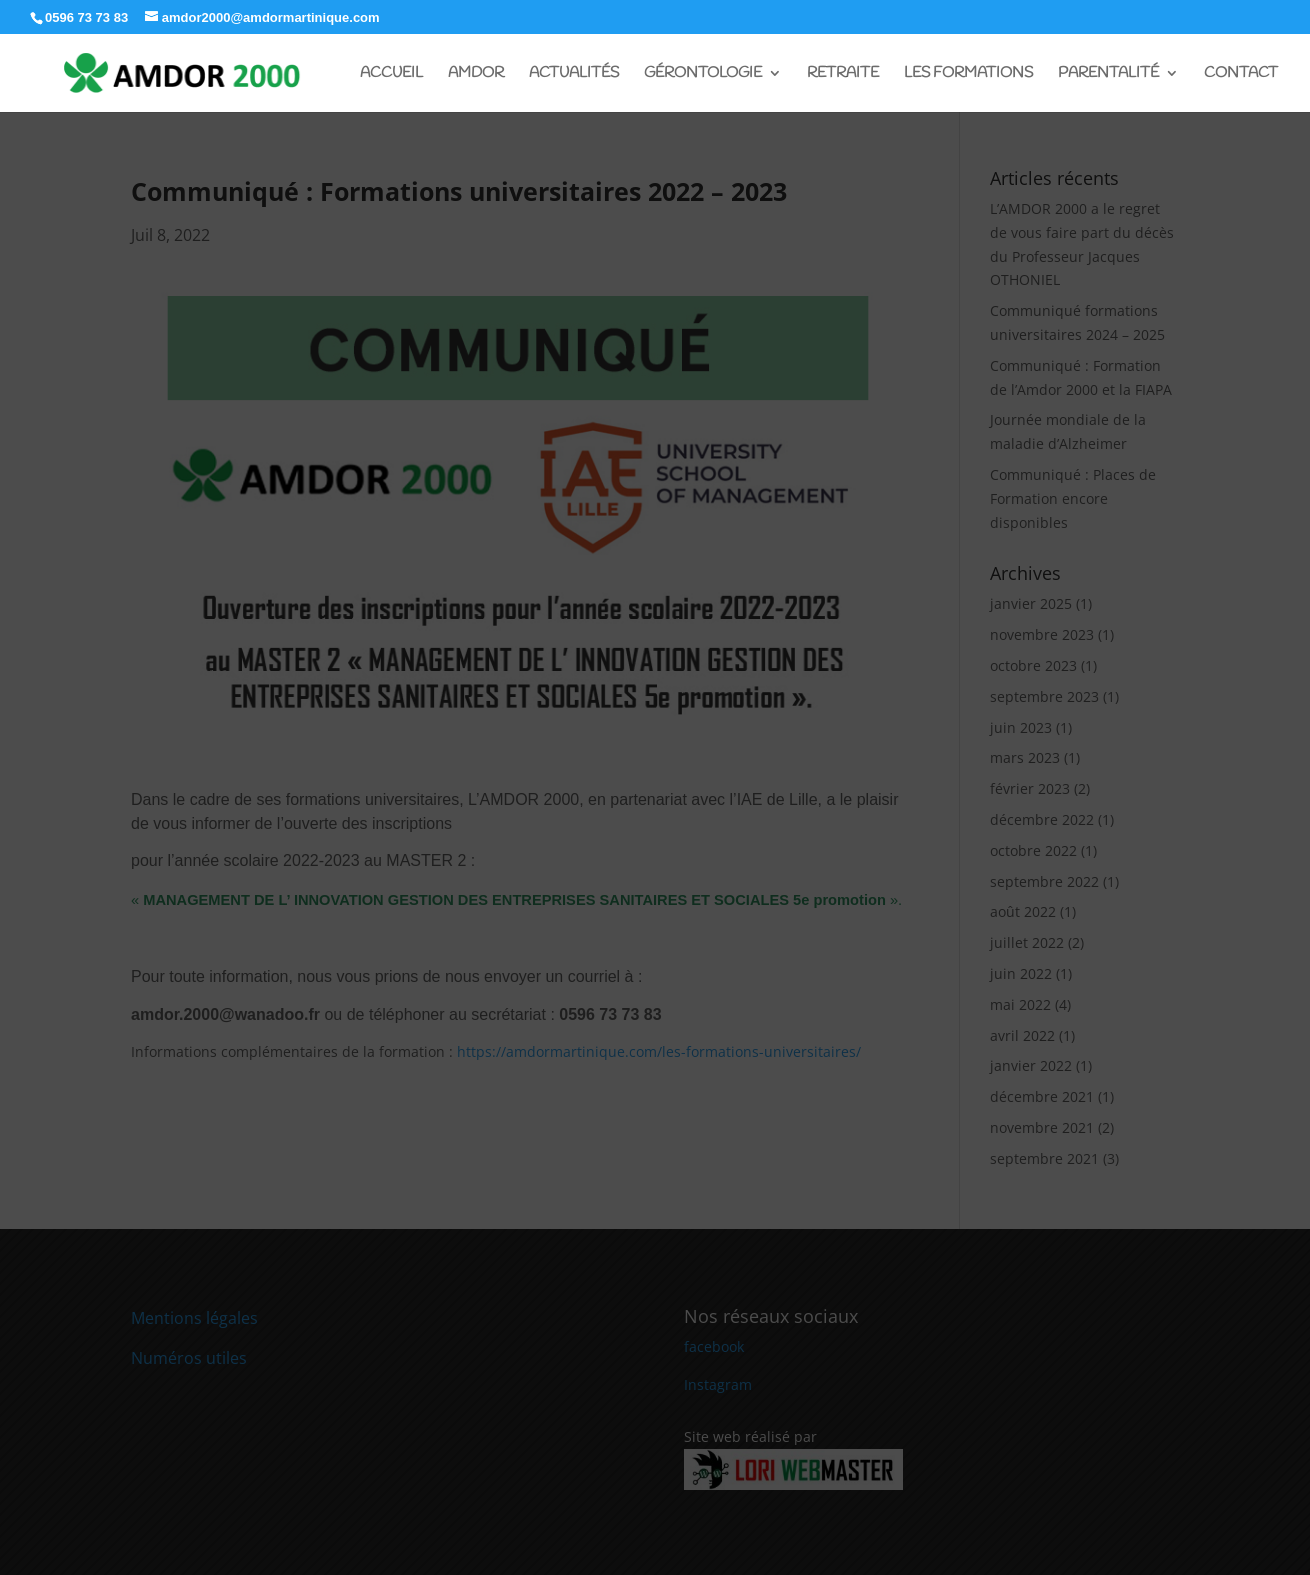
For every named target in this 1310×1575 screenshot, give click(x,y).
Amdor (476, 74)
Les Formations (968, 74)
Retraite (843, 74)
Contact (1241, 74)
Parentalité (1108, 74)
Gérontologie (703, 74)
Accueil (391, 74)
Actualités (574, 74)
